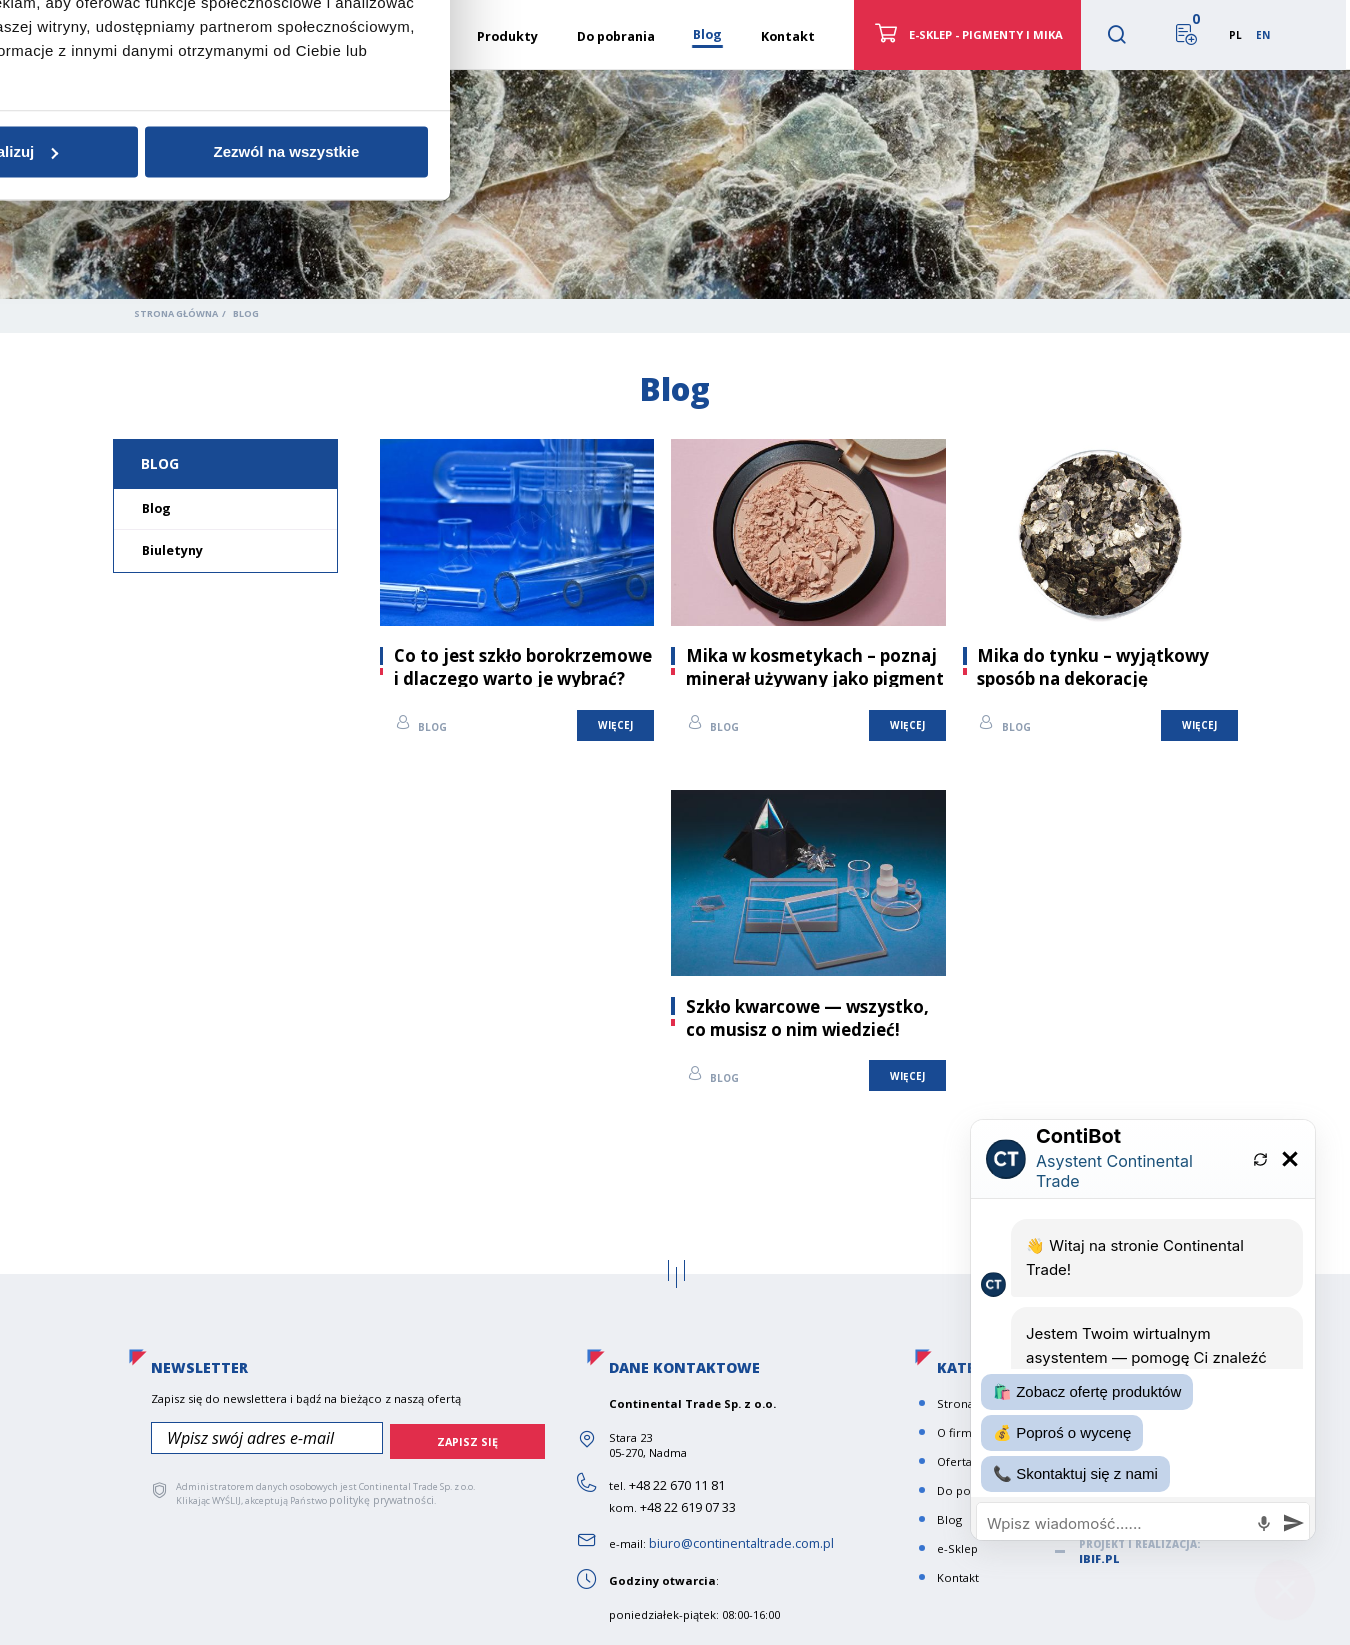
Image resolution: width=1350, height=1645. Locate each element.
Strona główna (176, 313)
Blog (160, 463)
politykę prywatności (374, 1486)
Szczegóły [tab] (674, 728)
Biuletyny (172, 550)
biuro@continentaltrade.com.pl (735, 1535)
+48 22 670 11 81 (671, 1477)
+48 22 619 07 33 (682, 1499)
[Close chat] (1285, 1580)
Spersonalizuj (673, 973)
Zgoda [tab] (375, 728)
